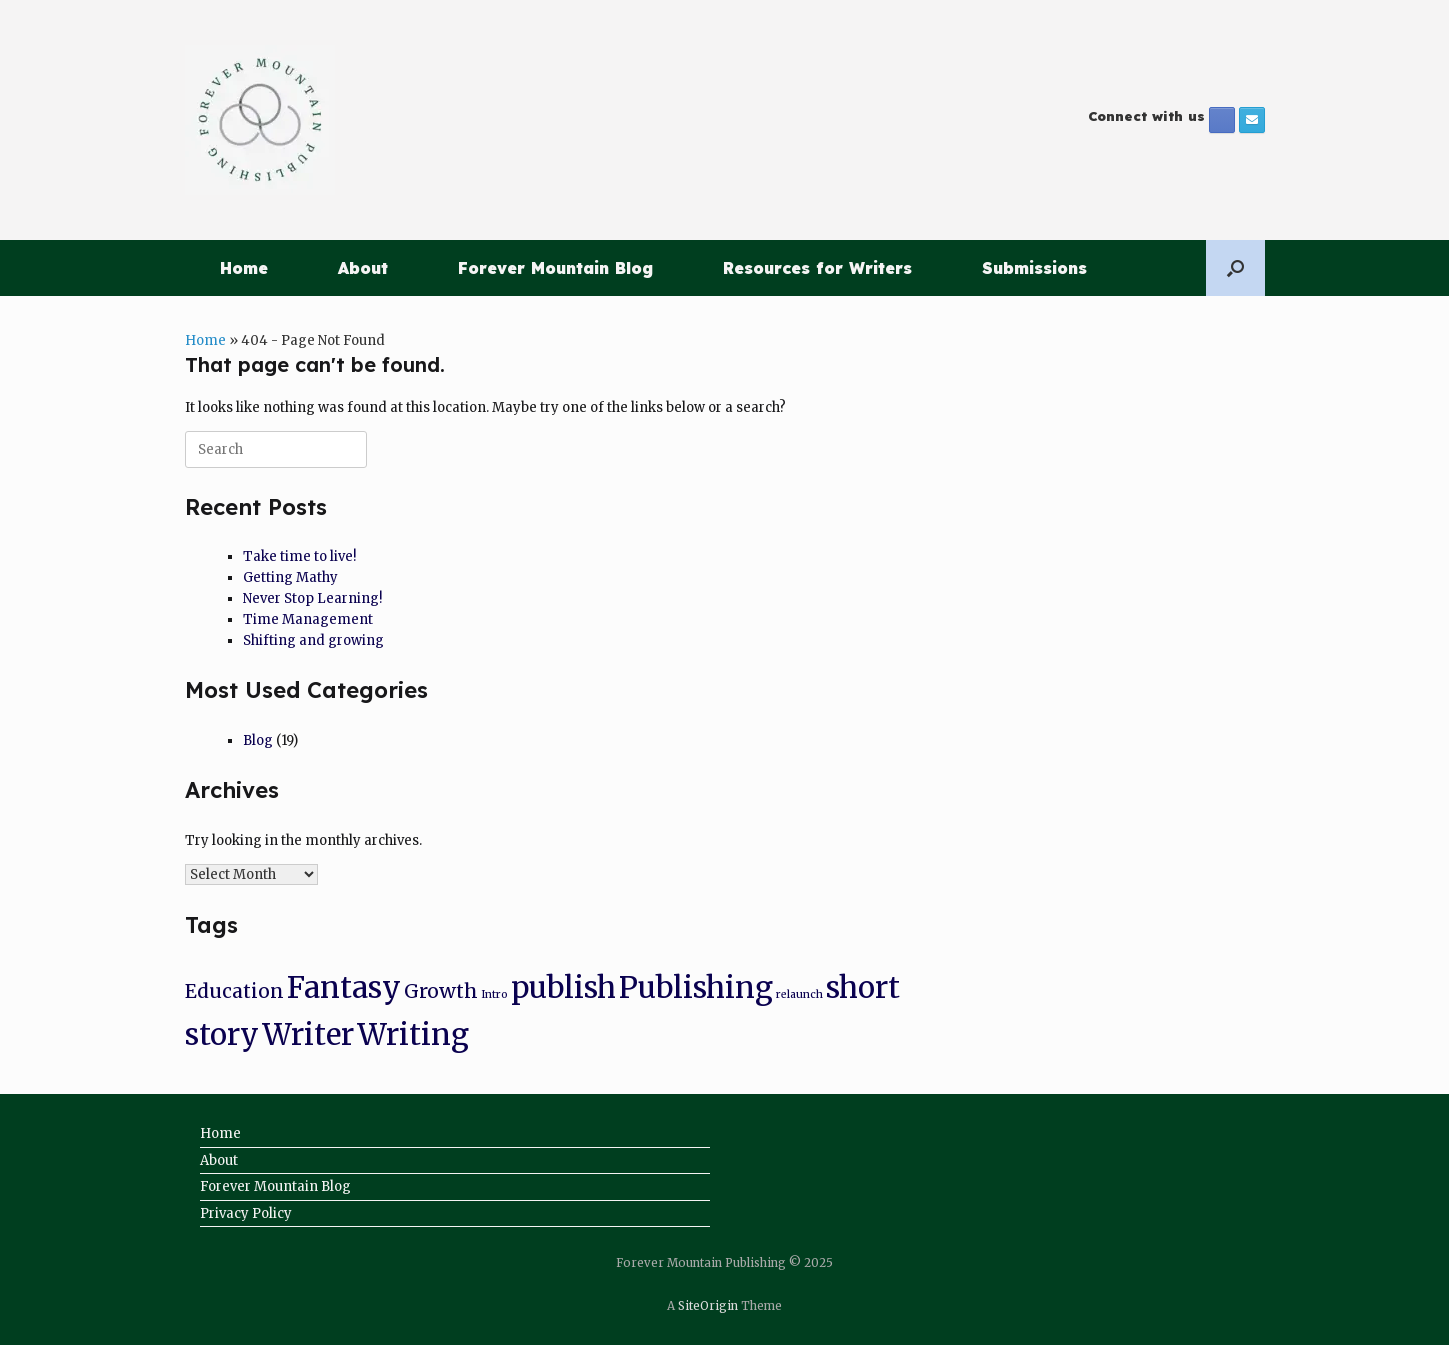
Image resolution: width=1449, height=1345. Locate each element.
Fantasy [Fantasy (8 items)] (344, 987)
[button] (1235, 268)
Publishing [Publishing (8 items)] (696, 987)
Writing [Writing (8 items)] (413, 1034)
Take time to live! (299, 556)
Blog (258, 740)
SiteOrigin (708, 1306)
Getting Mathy (290, 577)
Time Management (308, 619)
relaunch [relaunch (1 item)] (799, 994)
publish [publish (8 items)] (563, 987)
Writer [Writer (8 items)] (308, 1034)
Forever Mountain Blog (555, 268)
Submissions (1034, 268)
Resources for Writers (817, 268)
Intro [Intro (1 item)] (494, 994)
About (363, 268)
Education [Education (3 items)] (234, 991)
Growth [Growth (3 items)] (441, 991)
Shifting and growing (313, 640)
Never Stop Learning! (312, 598)
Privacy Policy (246, 1213)
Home (244, 268)
